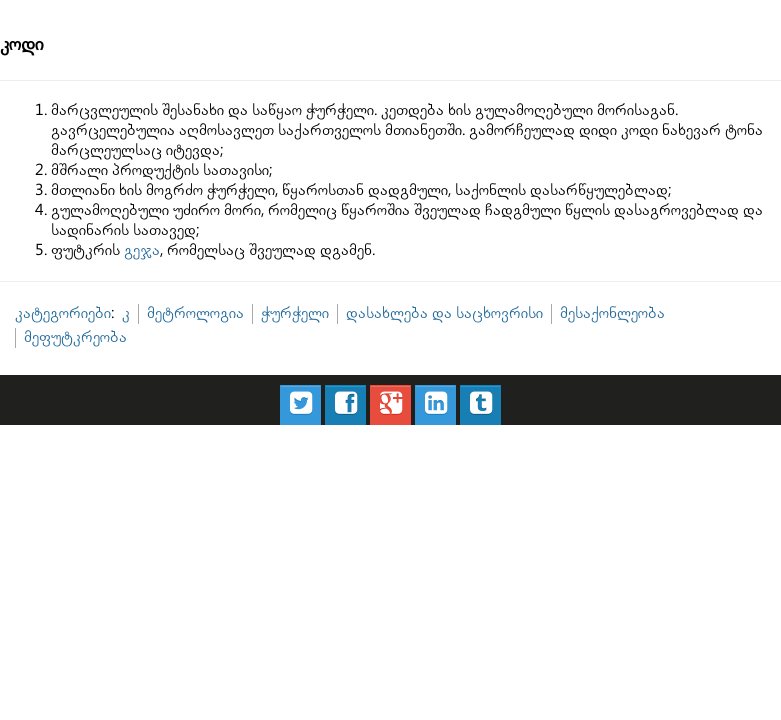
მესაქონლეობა (612, 313)
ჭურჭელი (295, 313)
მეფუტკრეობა (75, 337)
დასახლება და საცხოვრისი (444, 313)
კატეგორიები (63, 313)
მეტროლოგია (195, 313)
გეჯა (142, 250)
